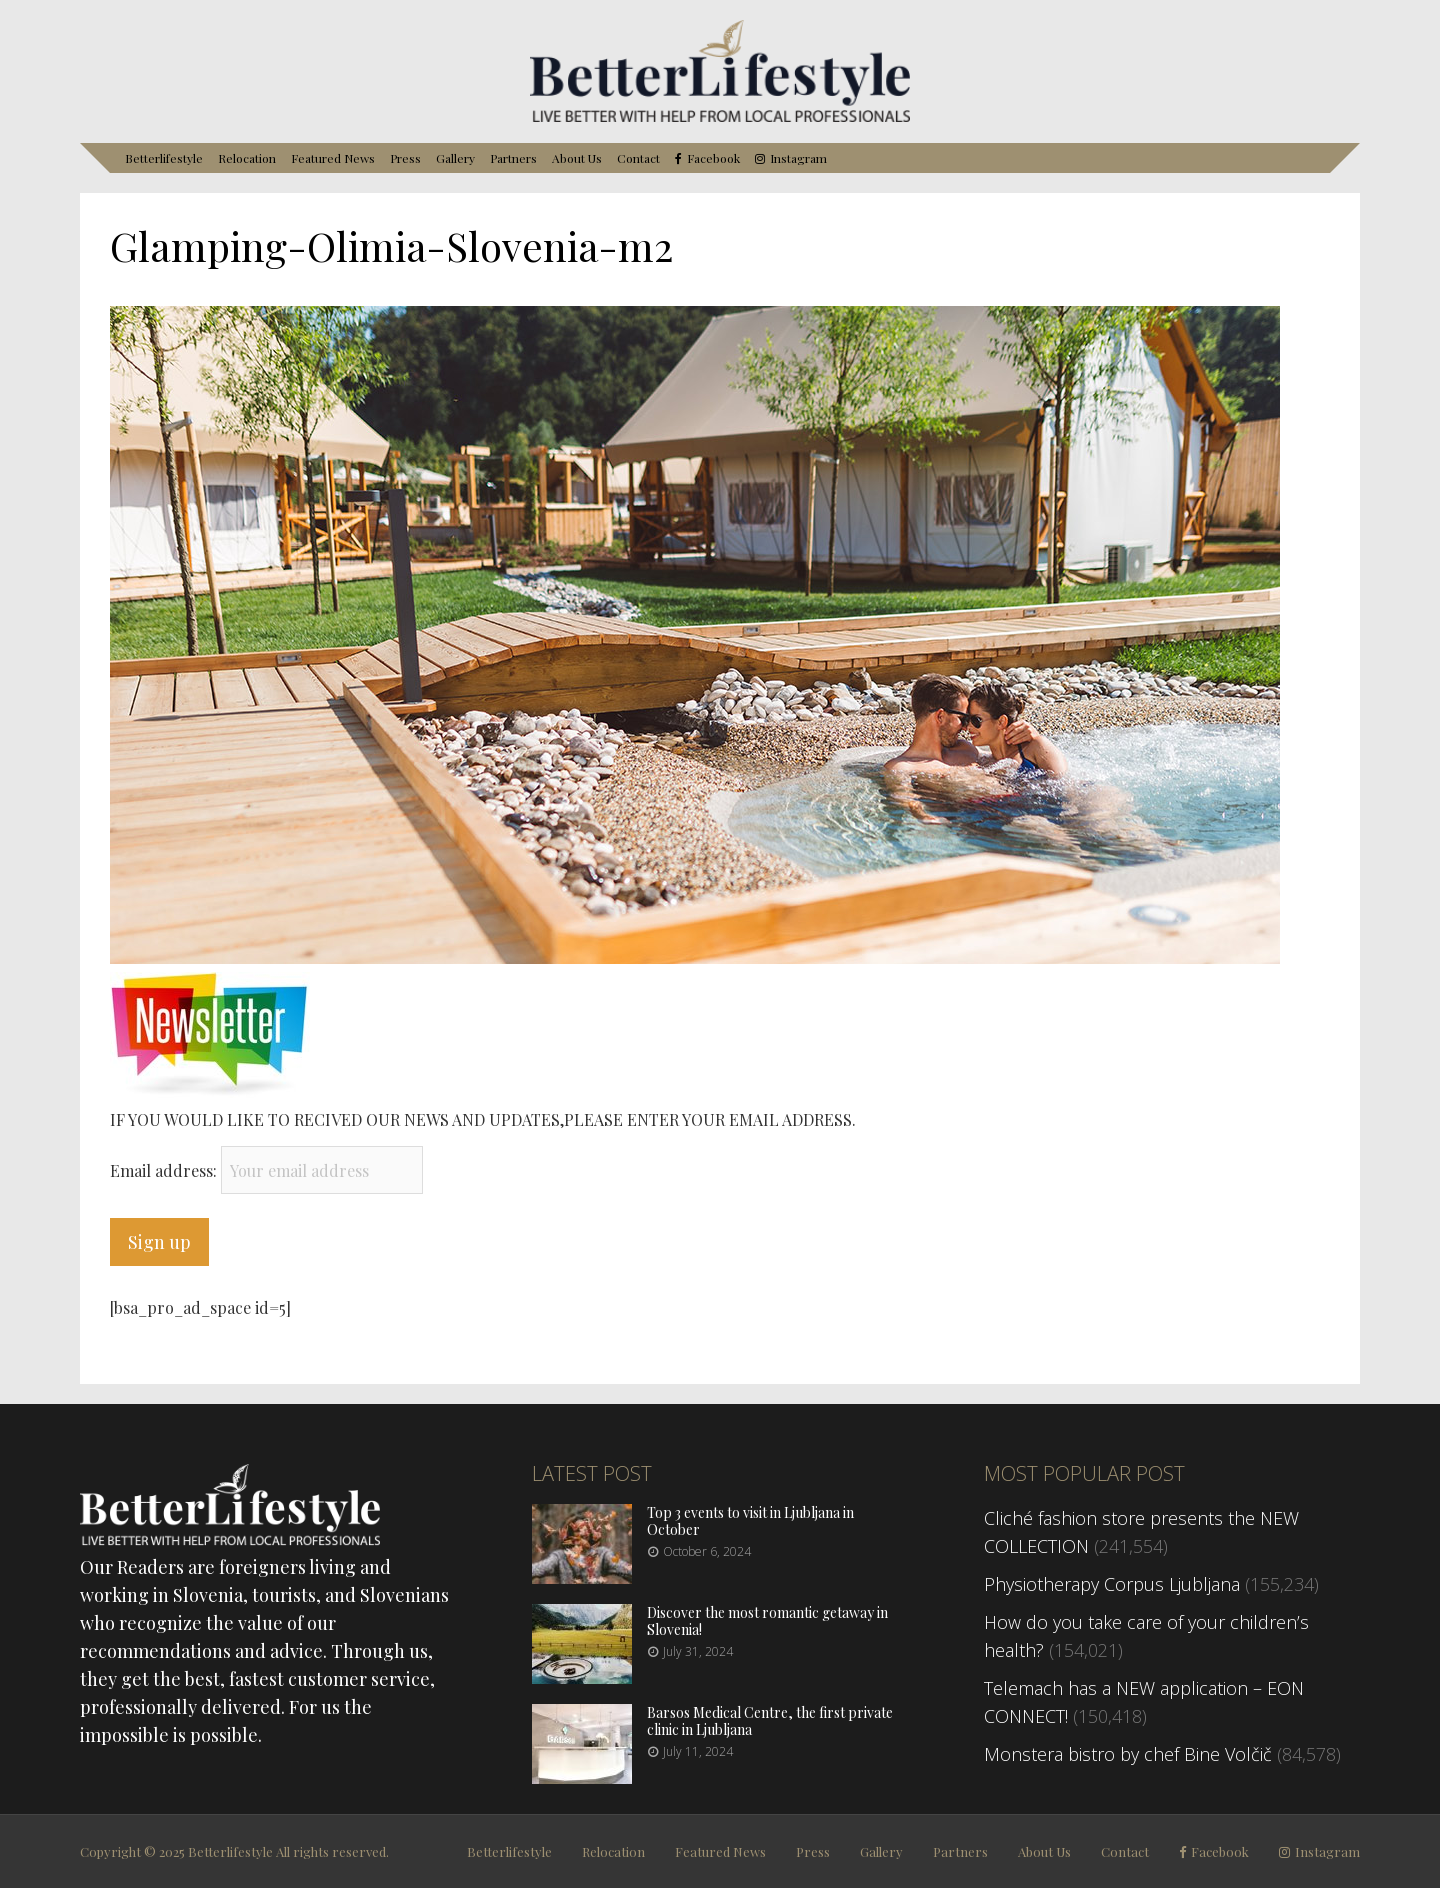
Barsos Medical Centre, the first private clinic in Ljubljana (770, 1721)
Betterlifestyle (164, 158)
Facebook (713, 158)
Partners (513, 158)
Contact (638, 158)
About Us (577, 158)
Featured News (333, 158)
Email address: (165, 1170)
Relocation (247, 158)
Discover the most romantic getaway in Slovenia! (767, 1621)
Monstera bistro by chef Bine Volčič (1128, 1754)
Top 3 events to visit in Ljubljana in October (750, 1521)
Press (405, 158)
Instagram (798, 158)
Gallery (455, 158)
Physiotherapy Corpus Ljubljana (1112, 1584)
